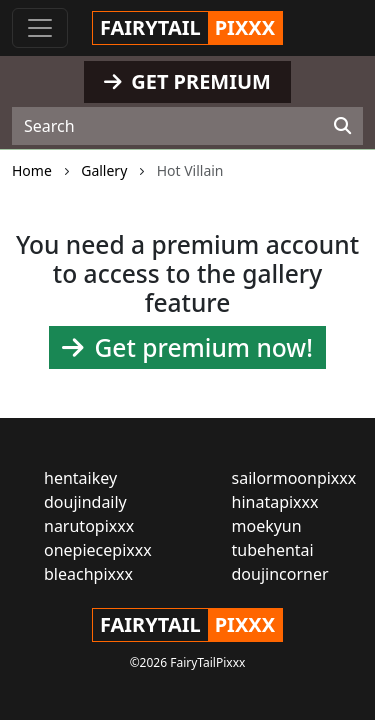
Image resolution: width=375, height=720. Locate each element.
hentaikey (80, 478)
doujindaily (85, 502)
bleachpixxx (88, 574)
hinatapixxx (275, 502)
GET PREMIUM (187, 81)
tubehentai (273, 550)
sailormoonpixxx (294, 478)
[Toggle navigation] (40, 28)
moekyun (267, 526)
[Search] (342, 126)
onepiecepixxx (98, 550)
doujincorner (280, 574)
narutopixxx (89, 526)
